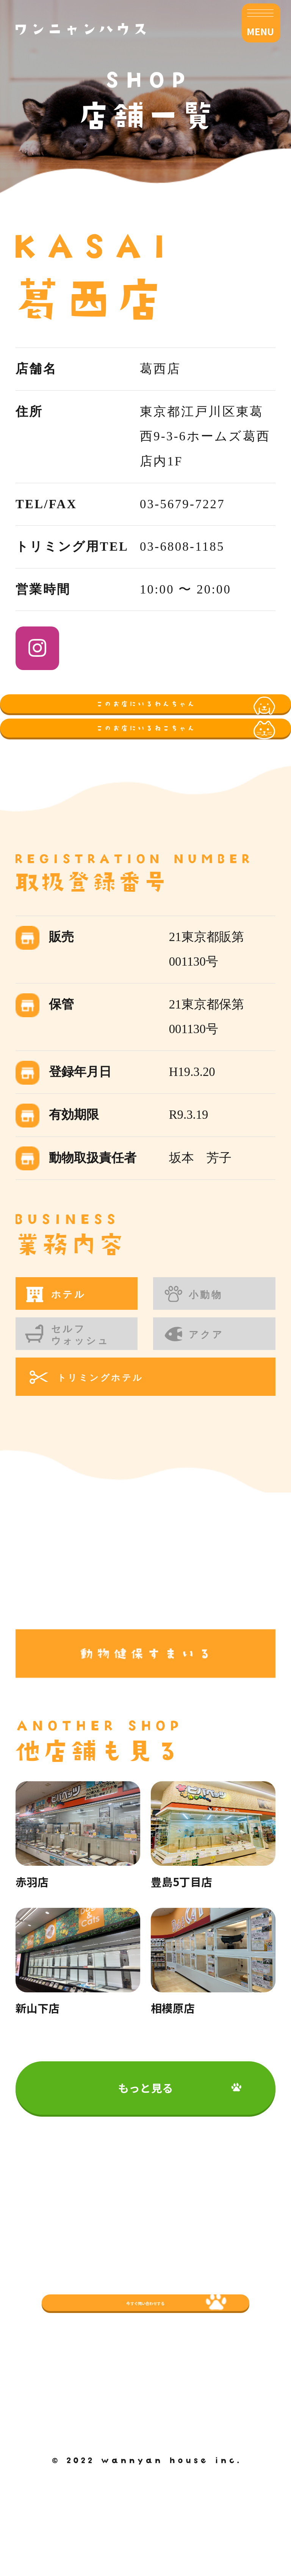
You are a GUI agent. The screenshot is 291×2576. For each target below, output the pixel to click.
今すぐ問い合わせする (145, 2399)
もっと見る (145, 2192)
